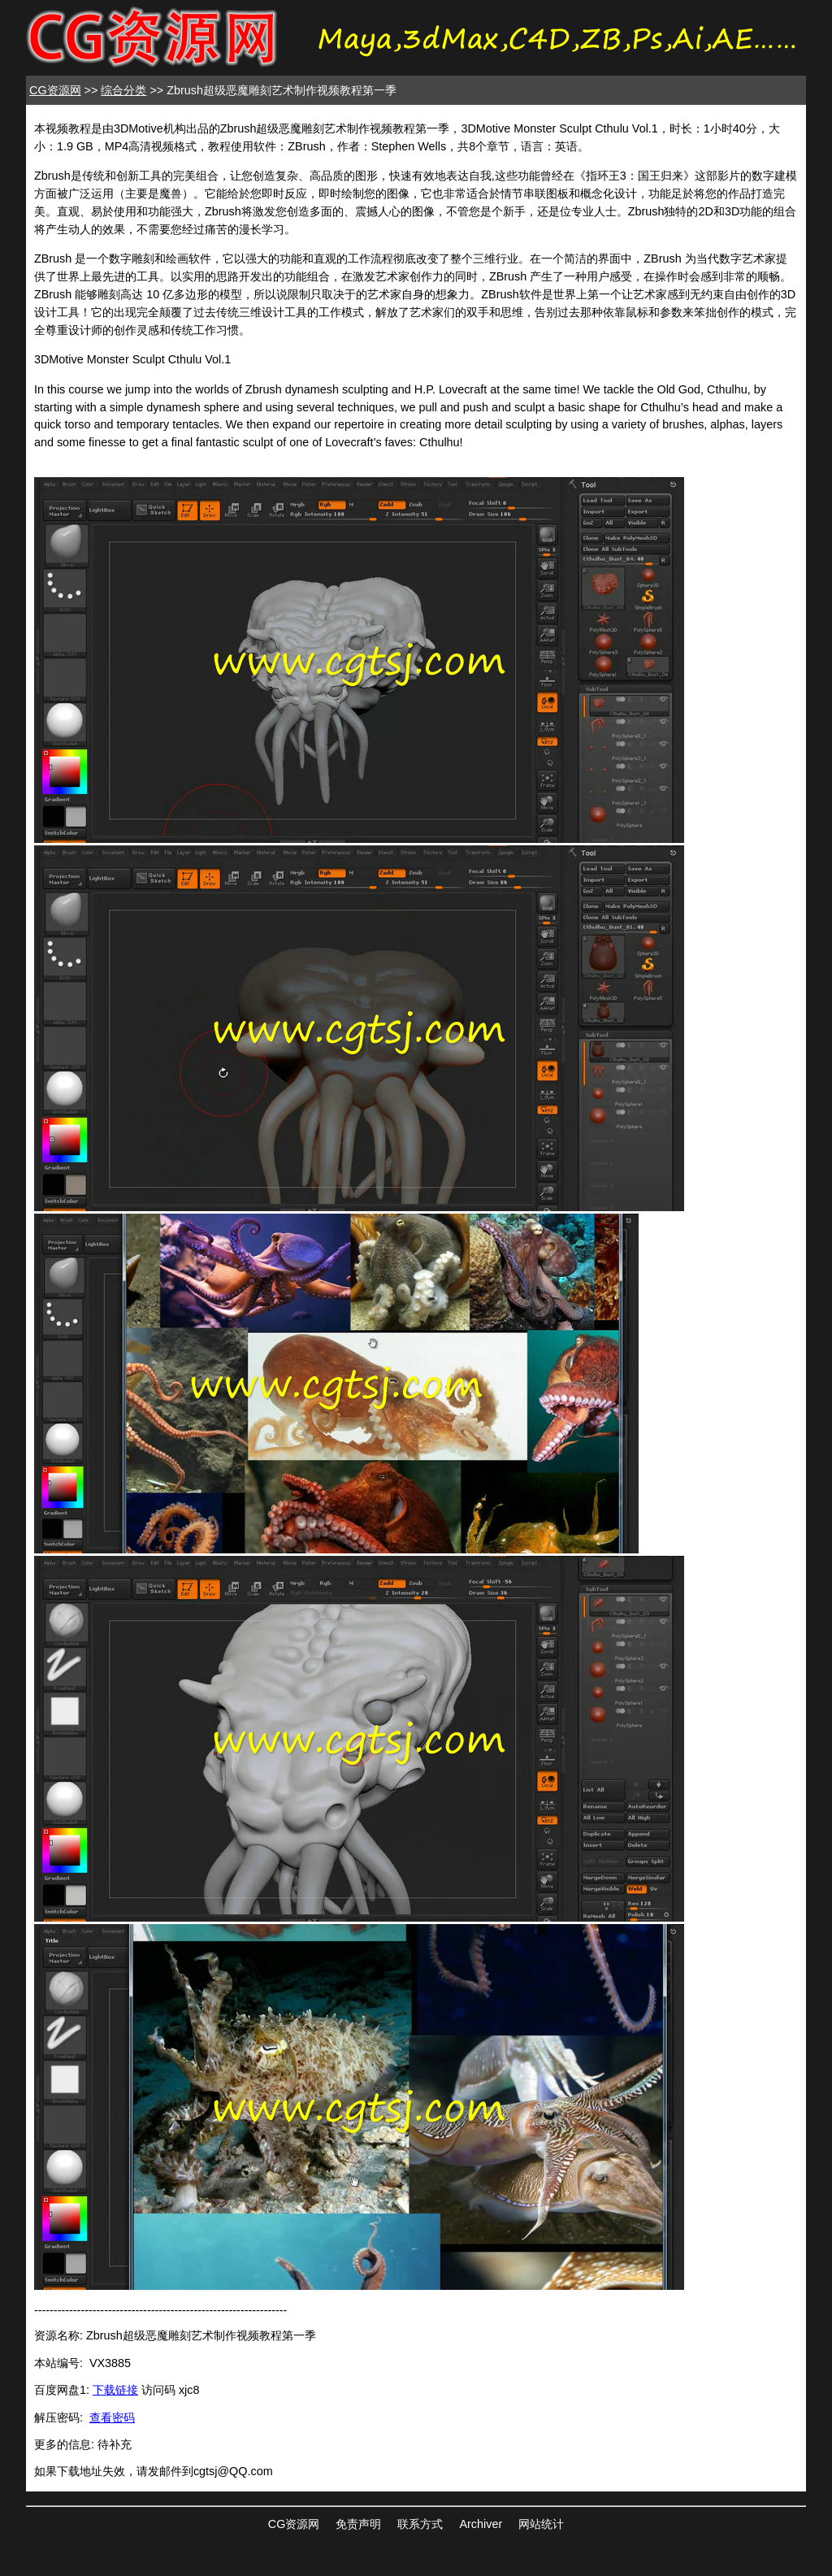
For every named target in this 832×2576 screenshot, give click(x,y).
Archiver (480, 2523)
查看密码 (112, 2417)
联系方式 (420, 2523)
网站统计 (541, 2523)
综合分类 (123, 90)
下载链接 (115, 2389)
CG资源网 (55, 90)
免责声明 (358, 2523)
